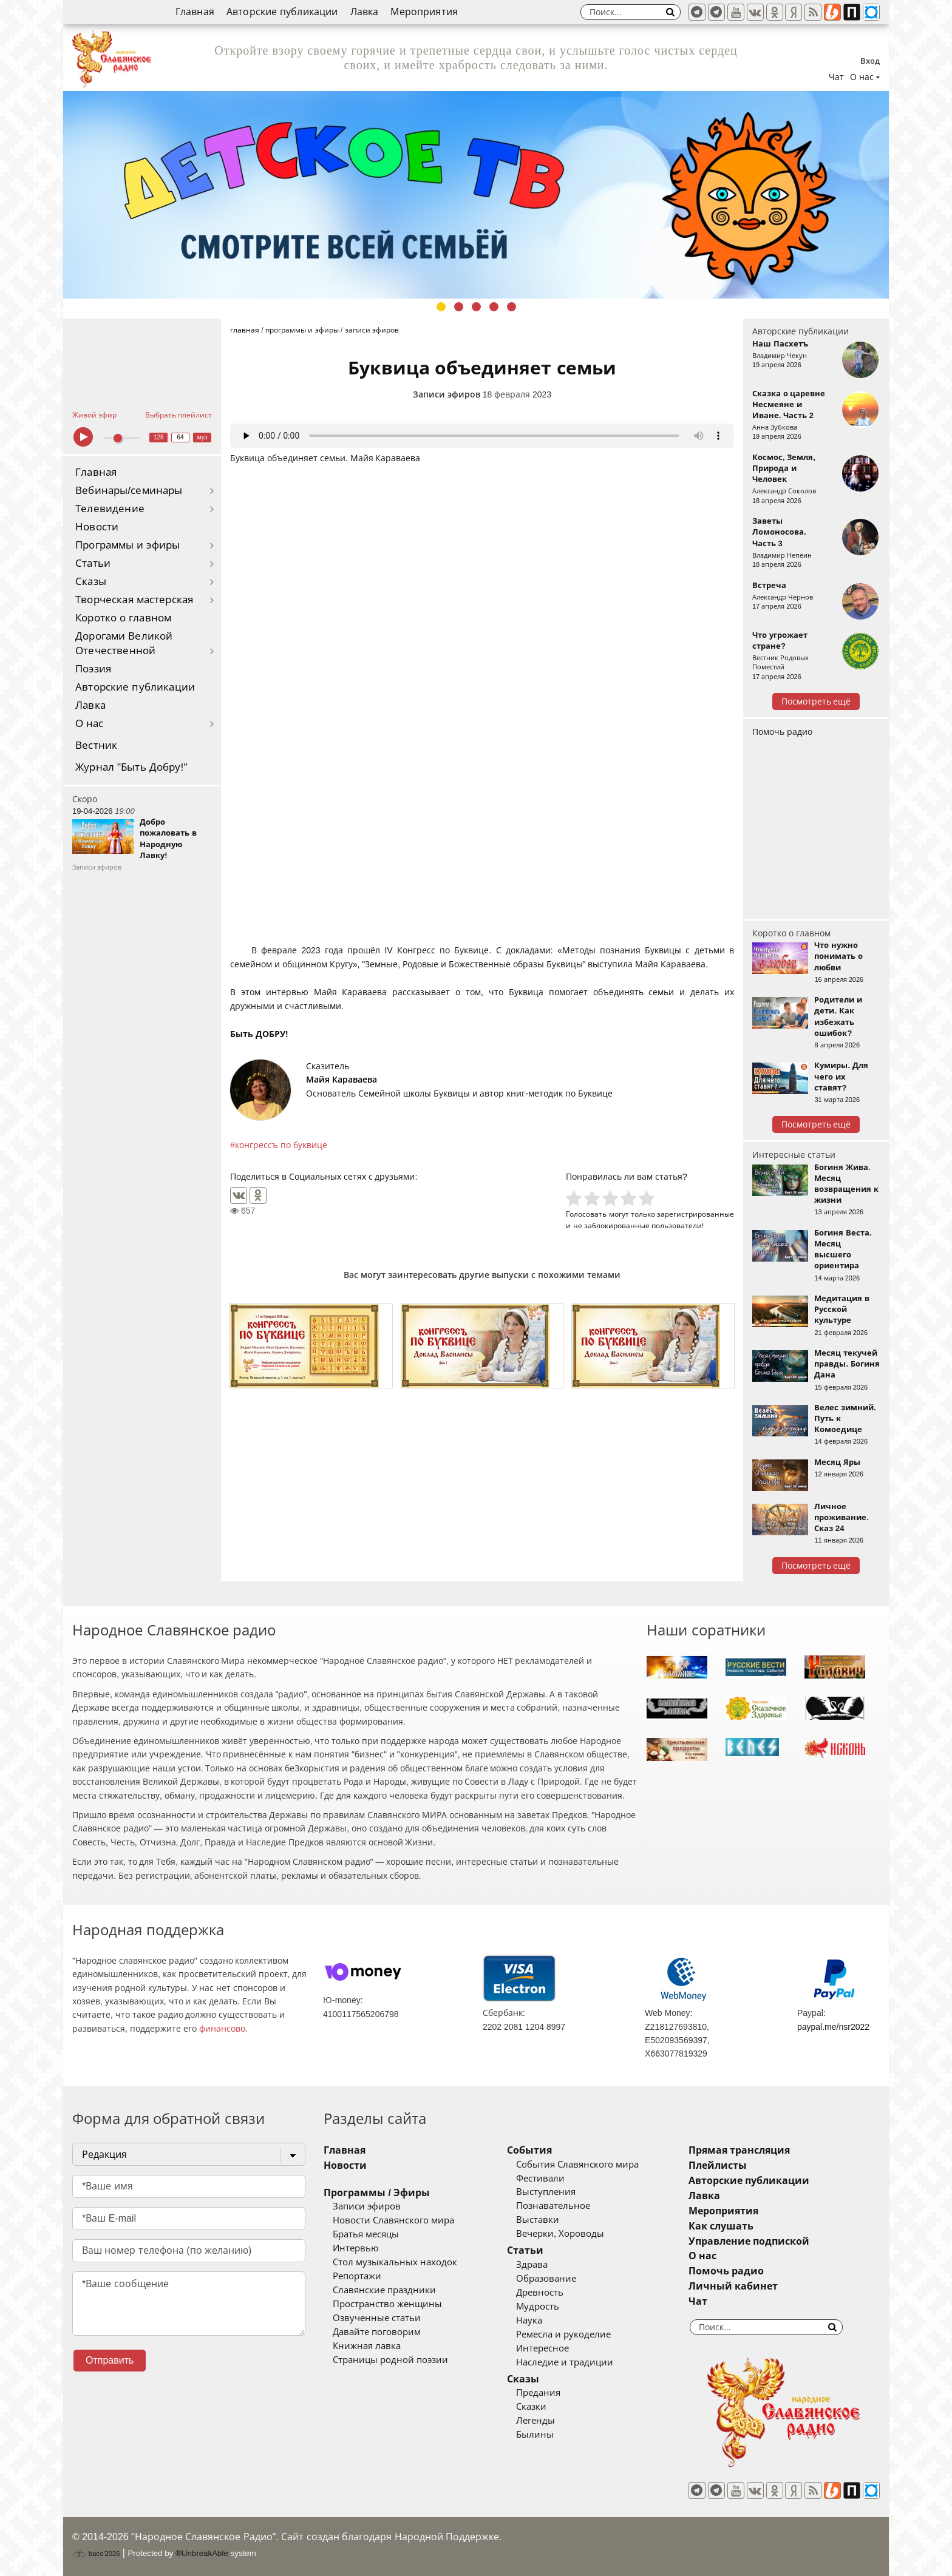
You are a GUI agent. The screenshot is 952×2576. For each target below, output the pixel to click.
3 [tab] (476, 306)
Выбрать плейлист (178, 415)
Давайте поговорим (377, 2332)
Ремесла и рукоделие (563, 2334)
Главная (194, 12)
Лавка (364, 12)
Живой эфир (94, 415)
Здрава (532, 2265)
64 (180, 437)
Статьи (92, 563)
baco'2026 (96, 2553)
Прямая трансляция (739, 2150)
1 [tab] (441, 306)
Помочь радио (782, 732)
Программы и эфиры (127, 545)
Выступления (546, 2192)
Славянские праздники (384, 2290)
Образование (546, 2279)
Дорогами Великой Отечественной (123, 643)
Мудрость (537, 2306)
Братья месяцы (366, 2234)
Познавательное (553, 2206)
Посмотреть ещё (816, 701)
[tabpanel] (476, 195)
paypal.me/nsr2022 (833, 2027)
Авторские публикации (282, 12)
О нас (89, 723)
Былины (535, 2434)
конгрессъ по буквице (281, 1145)
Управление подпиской (748, 2241)
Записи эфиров (446, 394)
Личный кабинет (733, 2286)
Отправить (110, 2360)
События (529, 2150)
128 (159, 437)
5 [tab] (511, 306)
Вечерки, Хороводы (560, 2234)
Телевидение (109, 509)
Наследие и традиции (564, 2362)
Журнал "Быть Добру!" (131, 767)
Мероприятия (424, 12)
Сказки (531, 2407)
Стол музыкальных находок (395, 2262)
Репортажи (357, 2276)
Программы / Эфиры (377, 2193)
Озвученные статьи (377, 2318)
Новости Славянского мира (393, 2220)
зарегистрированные (695, 1214)
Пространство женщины (387, 2304)
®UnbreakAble (201, 2553)
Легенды (535, 2421)
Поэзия (93, 669)
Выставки (537, 2220)
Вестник (96, 745)
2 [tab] (458, 306)
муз (202, 437)
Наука (529, 2320)
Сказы (90, 581)
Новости (96, 527)
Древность (539, 2292)
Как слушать (720, 2226)
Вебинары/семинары (129, 490)
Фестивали (540, 2178)
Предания (538, 2393)
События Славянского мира (577, 2164)
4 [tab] (493, 306)
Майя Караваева (341, 1079)
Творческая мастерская (134, 600)
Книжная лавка (367, 2346)
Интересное (542, 2348)
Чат (836, 77)
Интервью (355, 2248)
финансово (222, 2028)
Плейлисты (717, 2165)
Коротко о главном (123, 618)
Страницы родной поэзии (390, 2360)
